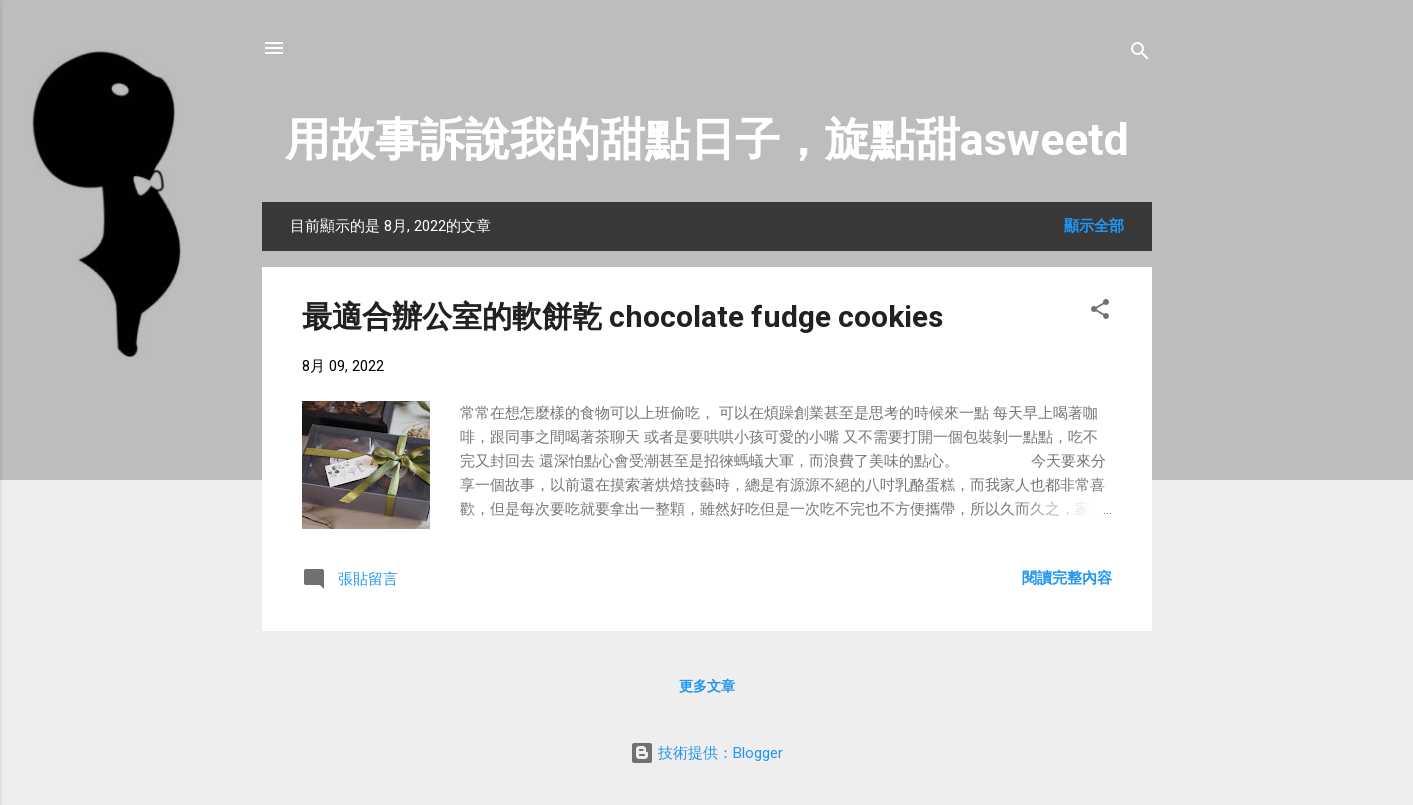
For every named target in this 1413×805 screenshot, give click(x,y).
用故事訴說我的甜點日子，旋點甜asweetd (707, 139)
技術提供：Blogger (706, 753)
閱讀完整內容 (1067, 578)
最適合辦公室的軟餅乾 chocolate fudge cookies (622, 316)
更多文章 (707, 686)
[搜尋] (1140, 54)
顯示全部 (1094, 226)
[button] (1100, 312)
